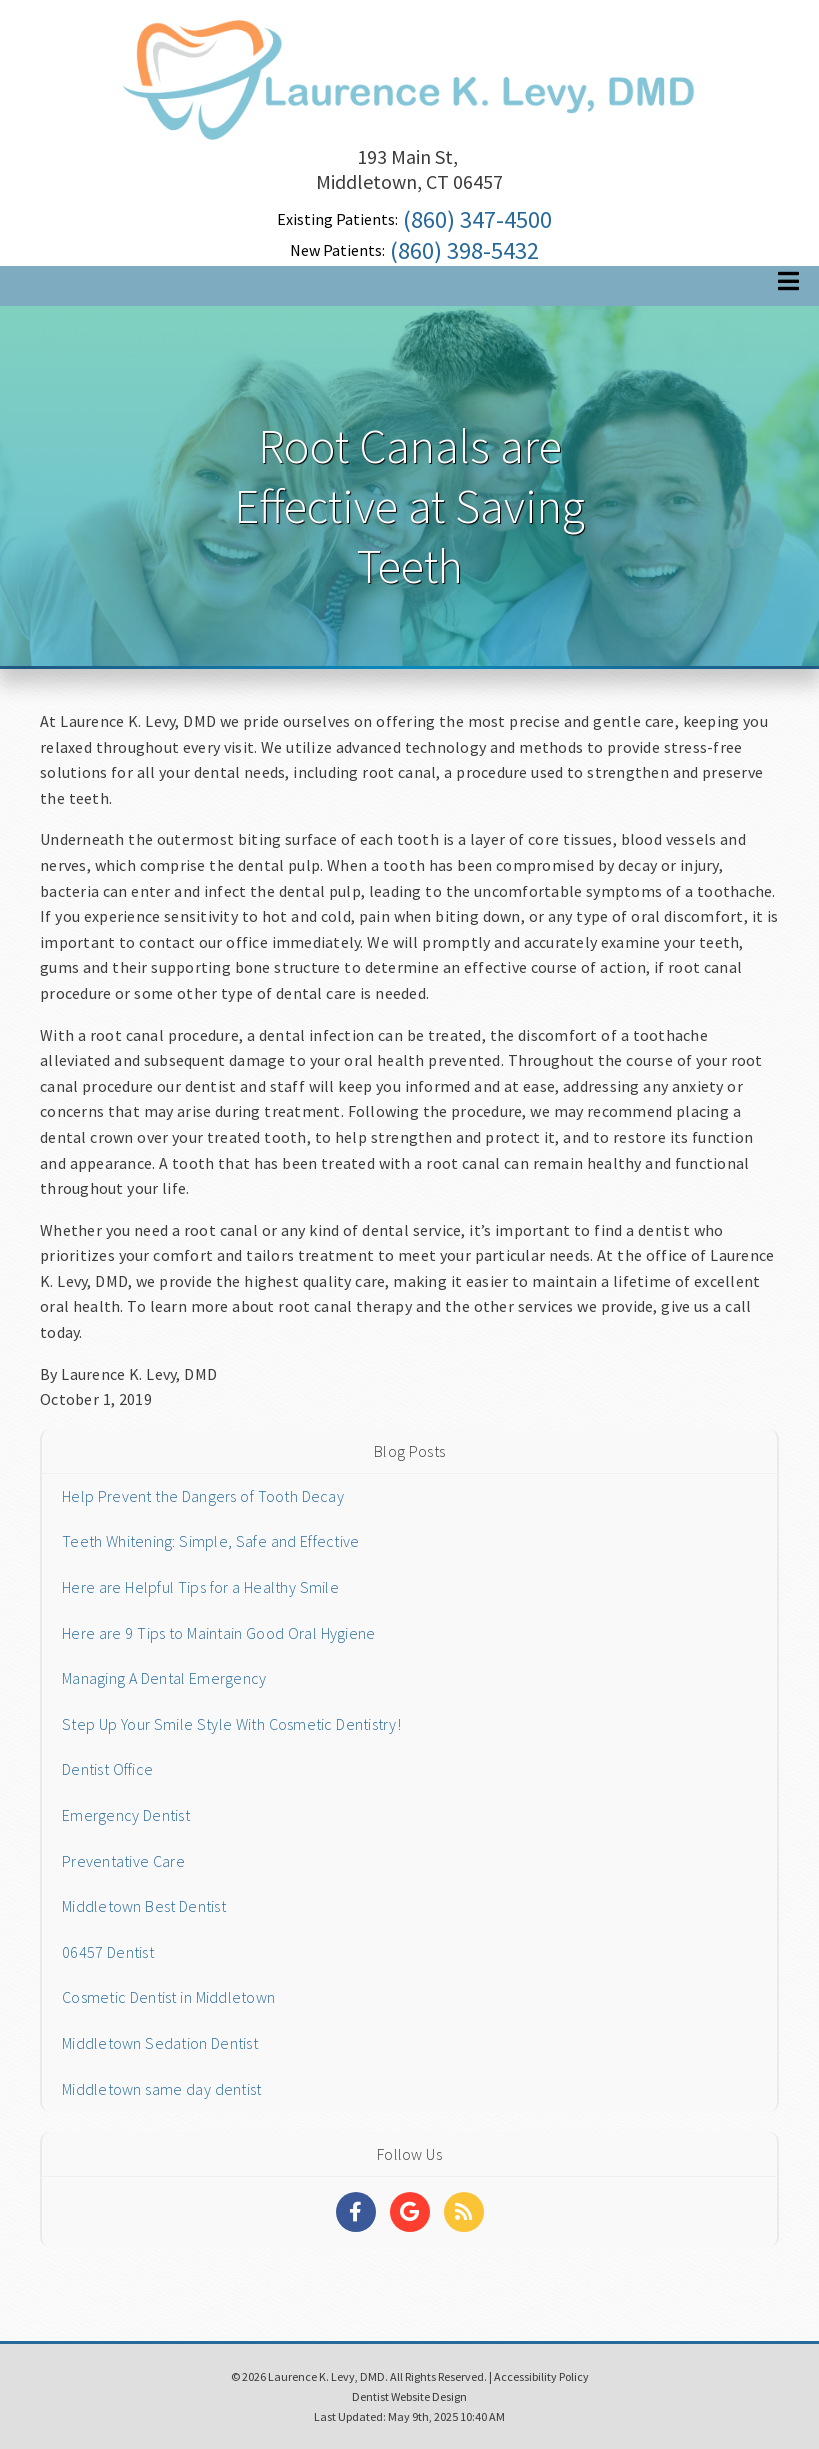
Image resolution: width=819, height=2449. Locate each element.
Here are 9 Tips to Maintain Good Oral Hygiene (218, 1633)
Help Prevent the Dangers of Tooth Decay (203, 1496)
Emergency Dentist (126, 1815)
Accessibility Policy (541, 2376)
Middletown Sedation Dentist (160, 2043)
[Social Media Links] (356, 2212)
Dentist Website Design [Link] (409, 2396)
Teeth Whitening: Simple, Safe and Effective (210, 1541)
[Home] (410, 114)
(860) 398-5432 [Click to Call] (464, 250)
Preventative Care (123, 1861)
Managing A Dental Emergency (164, 1678)
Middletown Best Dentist (144, 1906)
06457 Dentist (108, 1952)
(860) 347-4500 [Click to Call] (477, 219)
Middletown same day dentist (161, 2089)
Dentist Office (107, 1769)
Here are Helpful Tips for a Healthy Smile (200, 1587)
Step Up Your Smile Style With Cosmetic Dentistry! (231, 1724)
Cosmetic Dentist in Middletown (168, 1997)
